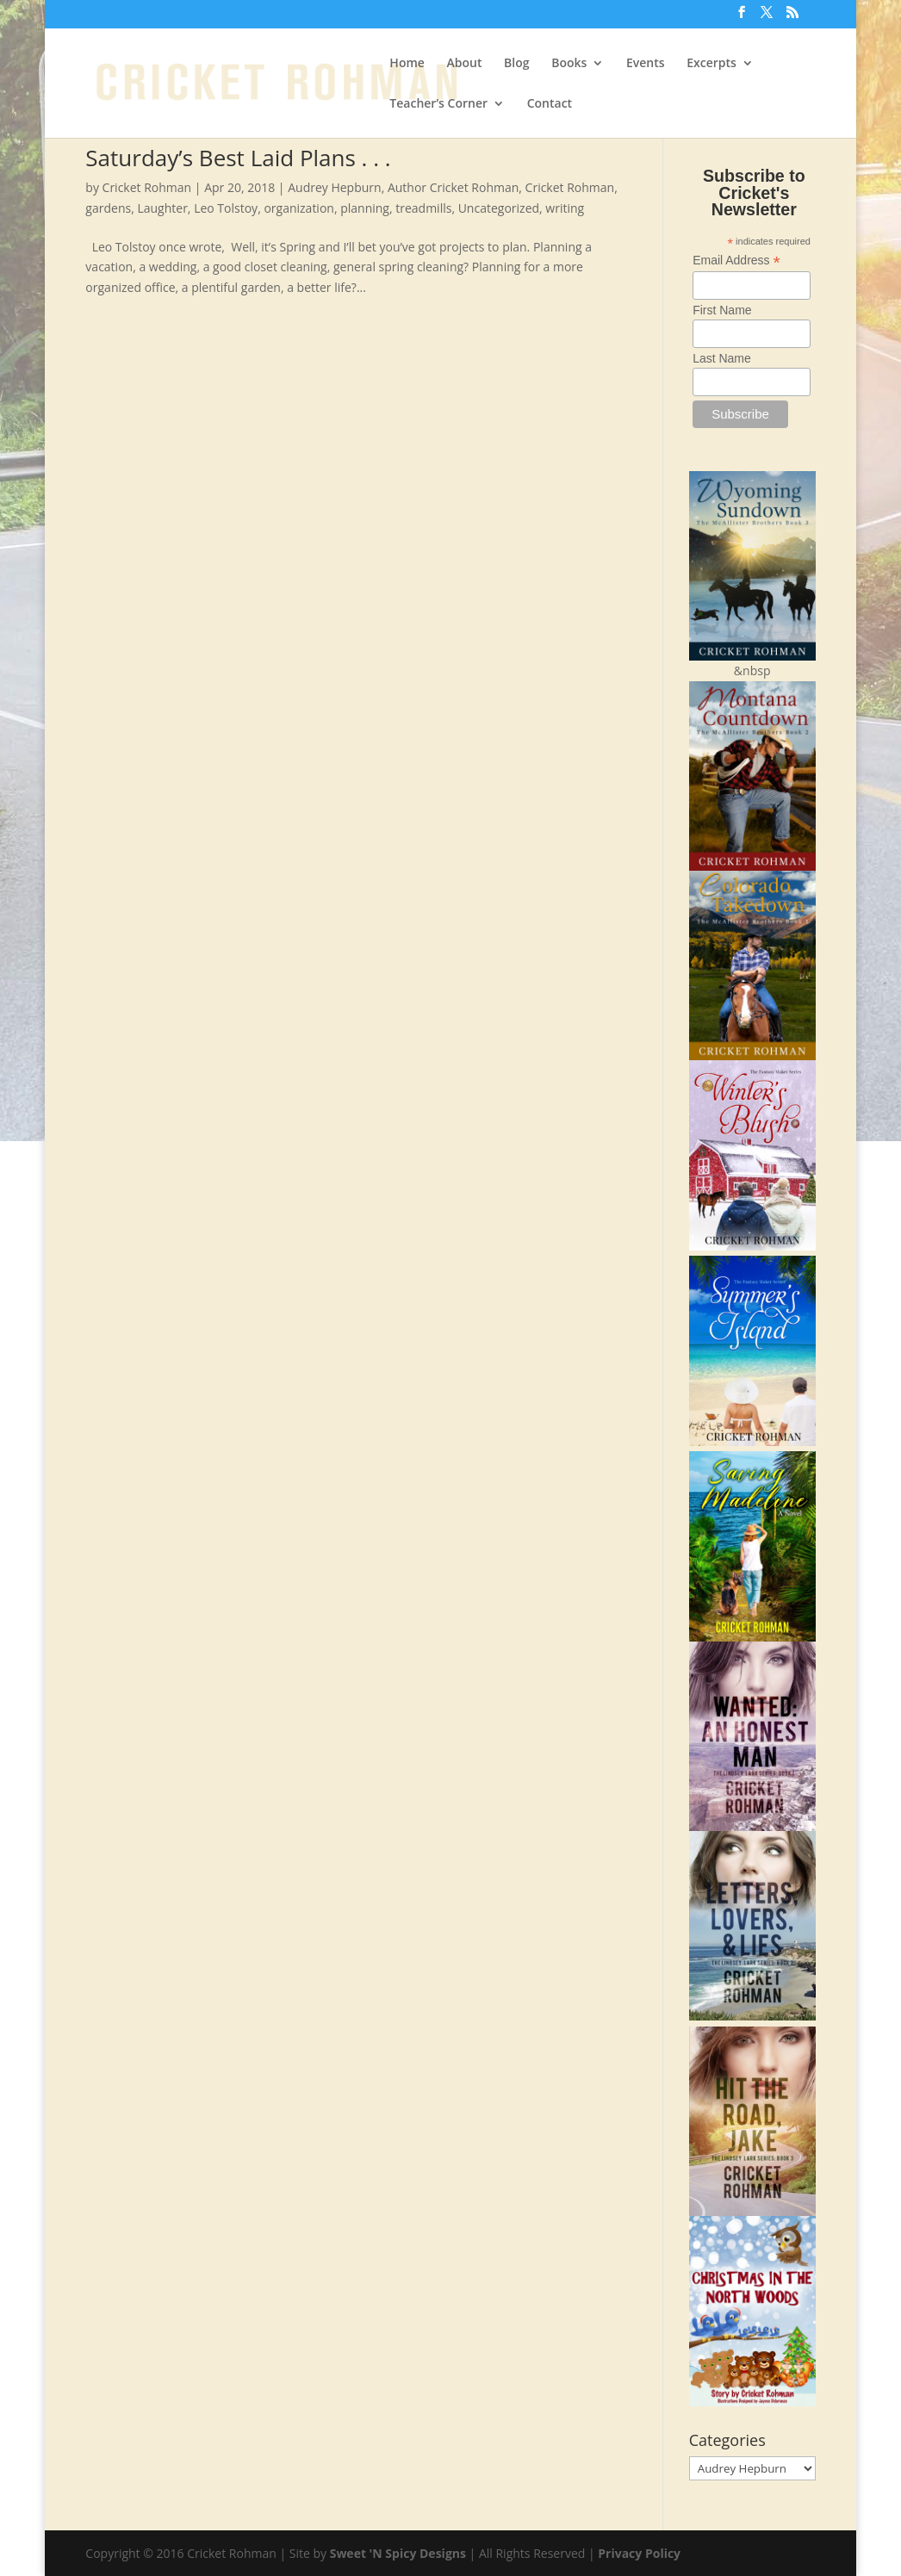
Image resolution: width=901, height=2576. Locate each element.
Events (645, 64)
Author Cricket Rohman (453, 187)
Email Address (736, 260)
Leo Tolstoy (226, 208)
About (464, 64)
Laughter (162, 208)
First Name (722, 310)
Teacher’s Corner (438, 104)
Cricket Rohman (147, 187)
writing (564, 208)
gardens (108, 208)
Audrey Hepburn (334, 187)
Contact (549, 104)
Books (569, 64)
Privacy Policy (639, 2553)
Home (407, 64)
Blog (516, 64)
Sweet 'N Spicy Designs (398, 2553)
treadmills (423, 208)
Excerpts (711, 64)
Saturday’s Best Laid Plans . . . (237, 157)
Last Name (722, 358)
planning (364, 208)
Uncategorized (498, 208)
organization (299, 208)
